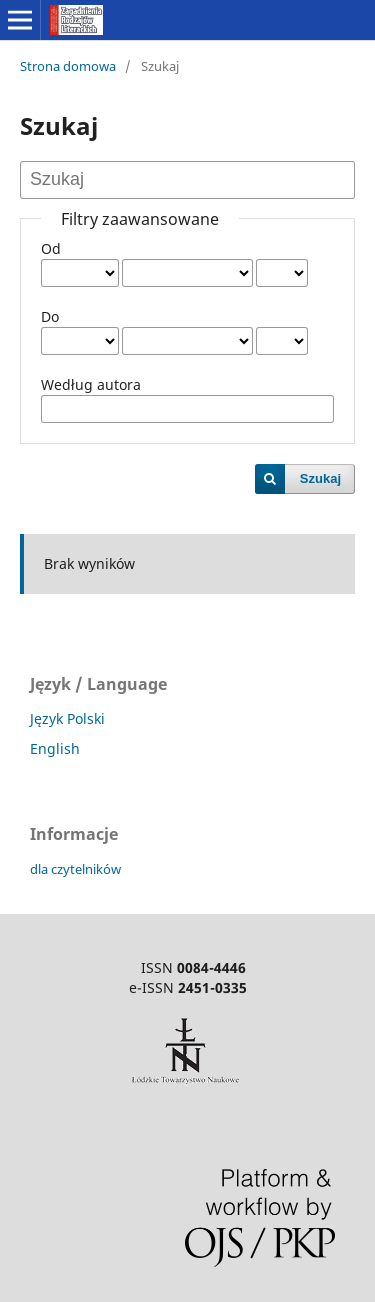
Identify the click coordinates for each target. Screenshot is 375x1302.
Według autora (91, 384)
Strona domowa (68, 66)
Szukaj (320, 478)
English (55, 748)
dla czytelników (75, 869)
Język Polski (67, 718)
